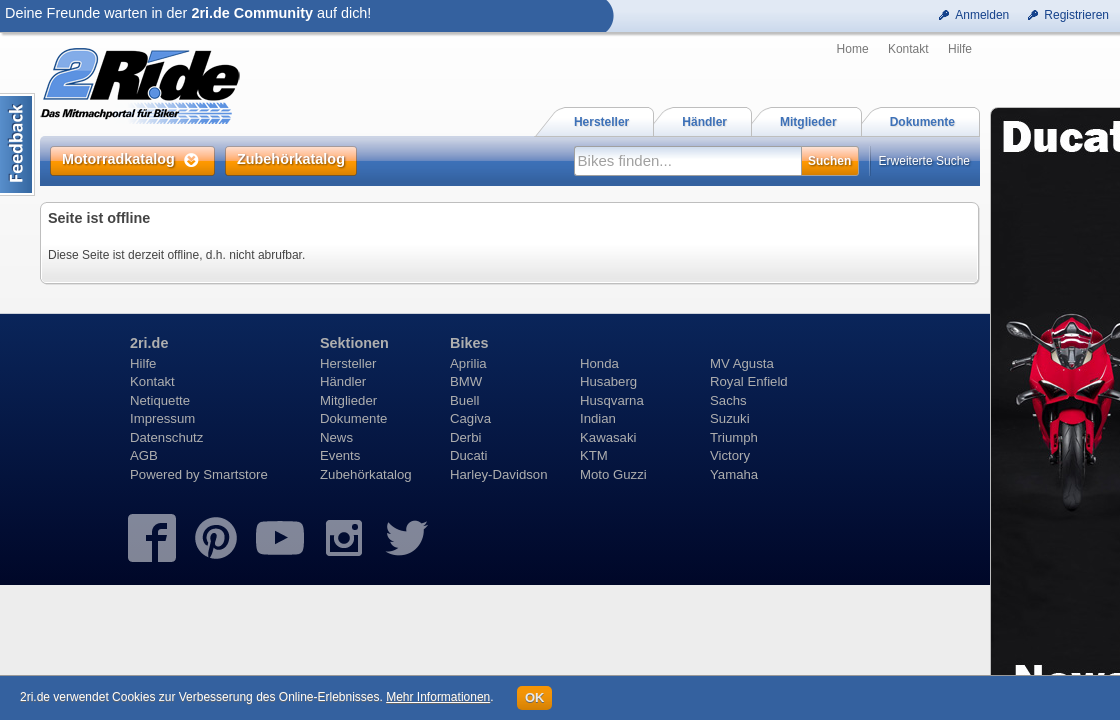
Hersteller (348, 363)
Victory (730, 455)
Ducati (468, 455)
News (336, 437)
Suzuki (730, 418)
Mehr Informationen (438, 697)
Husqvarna (612, 400)
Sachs (728, 400)
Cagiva (470, 418)
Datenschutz (166, 437)
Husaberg (608, 381)
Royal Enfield (749, 381)
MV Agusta (742, 363)
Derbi (466, 437)
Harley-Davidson (498, 474)
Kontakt (908, 49)
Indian (598, 418)
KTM (594, 455)
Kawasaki (608, 437)
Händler (343, 381)
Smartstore (235, 474)
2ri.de (149, 343)
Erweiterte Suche (924, 161)
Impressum (162, 418)
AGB (144, 455)
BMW (466, 381)
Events (340, 455)
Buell (464, 400)
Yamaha (734, 474)
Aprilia (468, 363)
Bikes (469, 343)
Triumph (734, 437)
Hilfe (960, 49)
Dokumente (353, 418)
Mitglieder (348, 400)
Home (853, 49)
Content (17, 144)
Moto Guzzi (613, 474)
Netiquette (160, 400)
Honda (599, 363)
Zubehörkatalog (366, 474)
